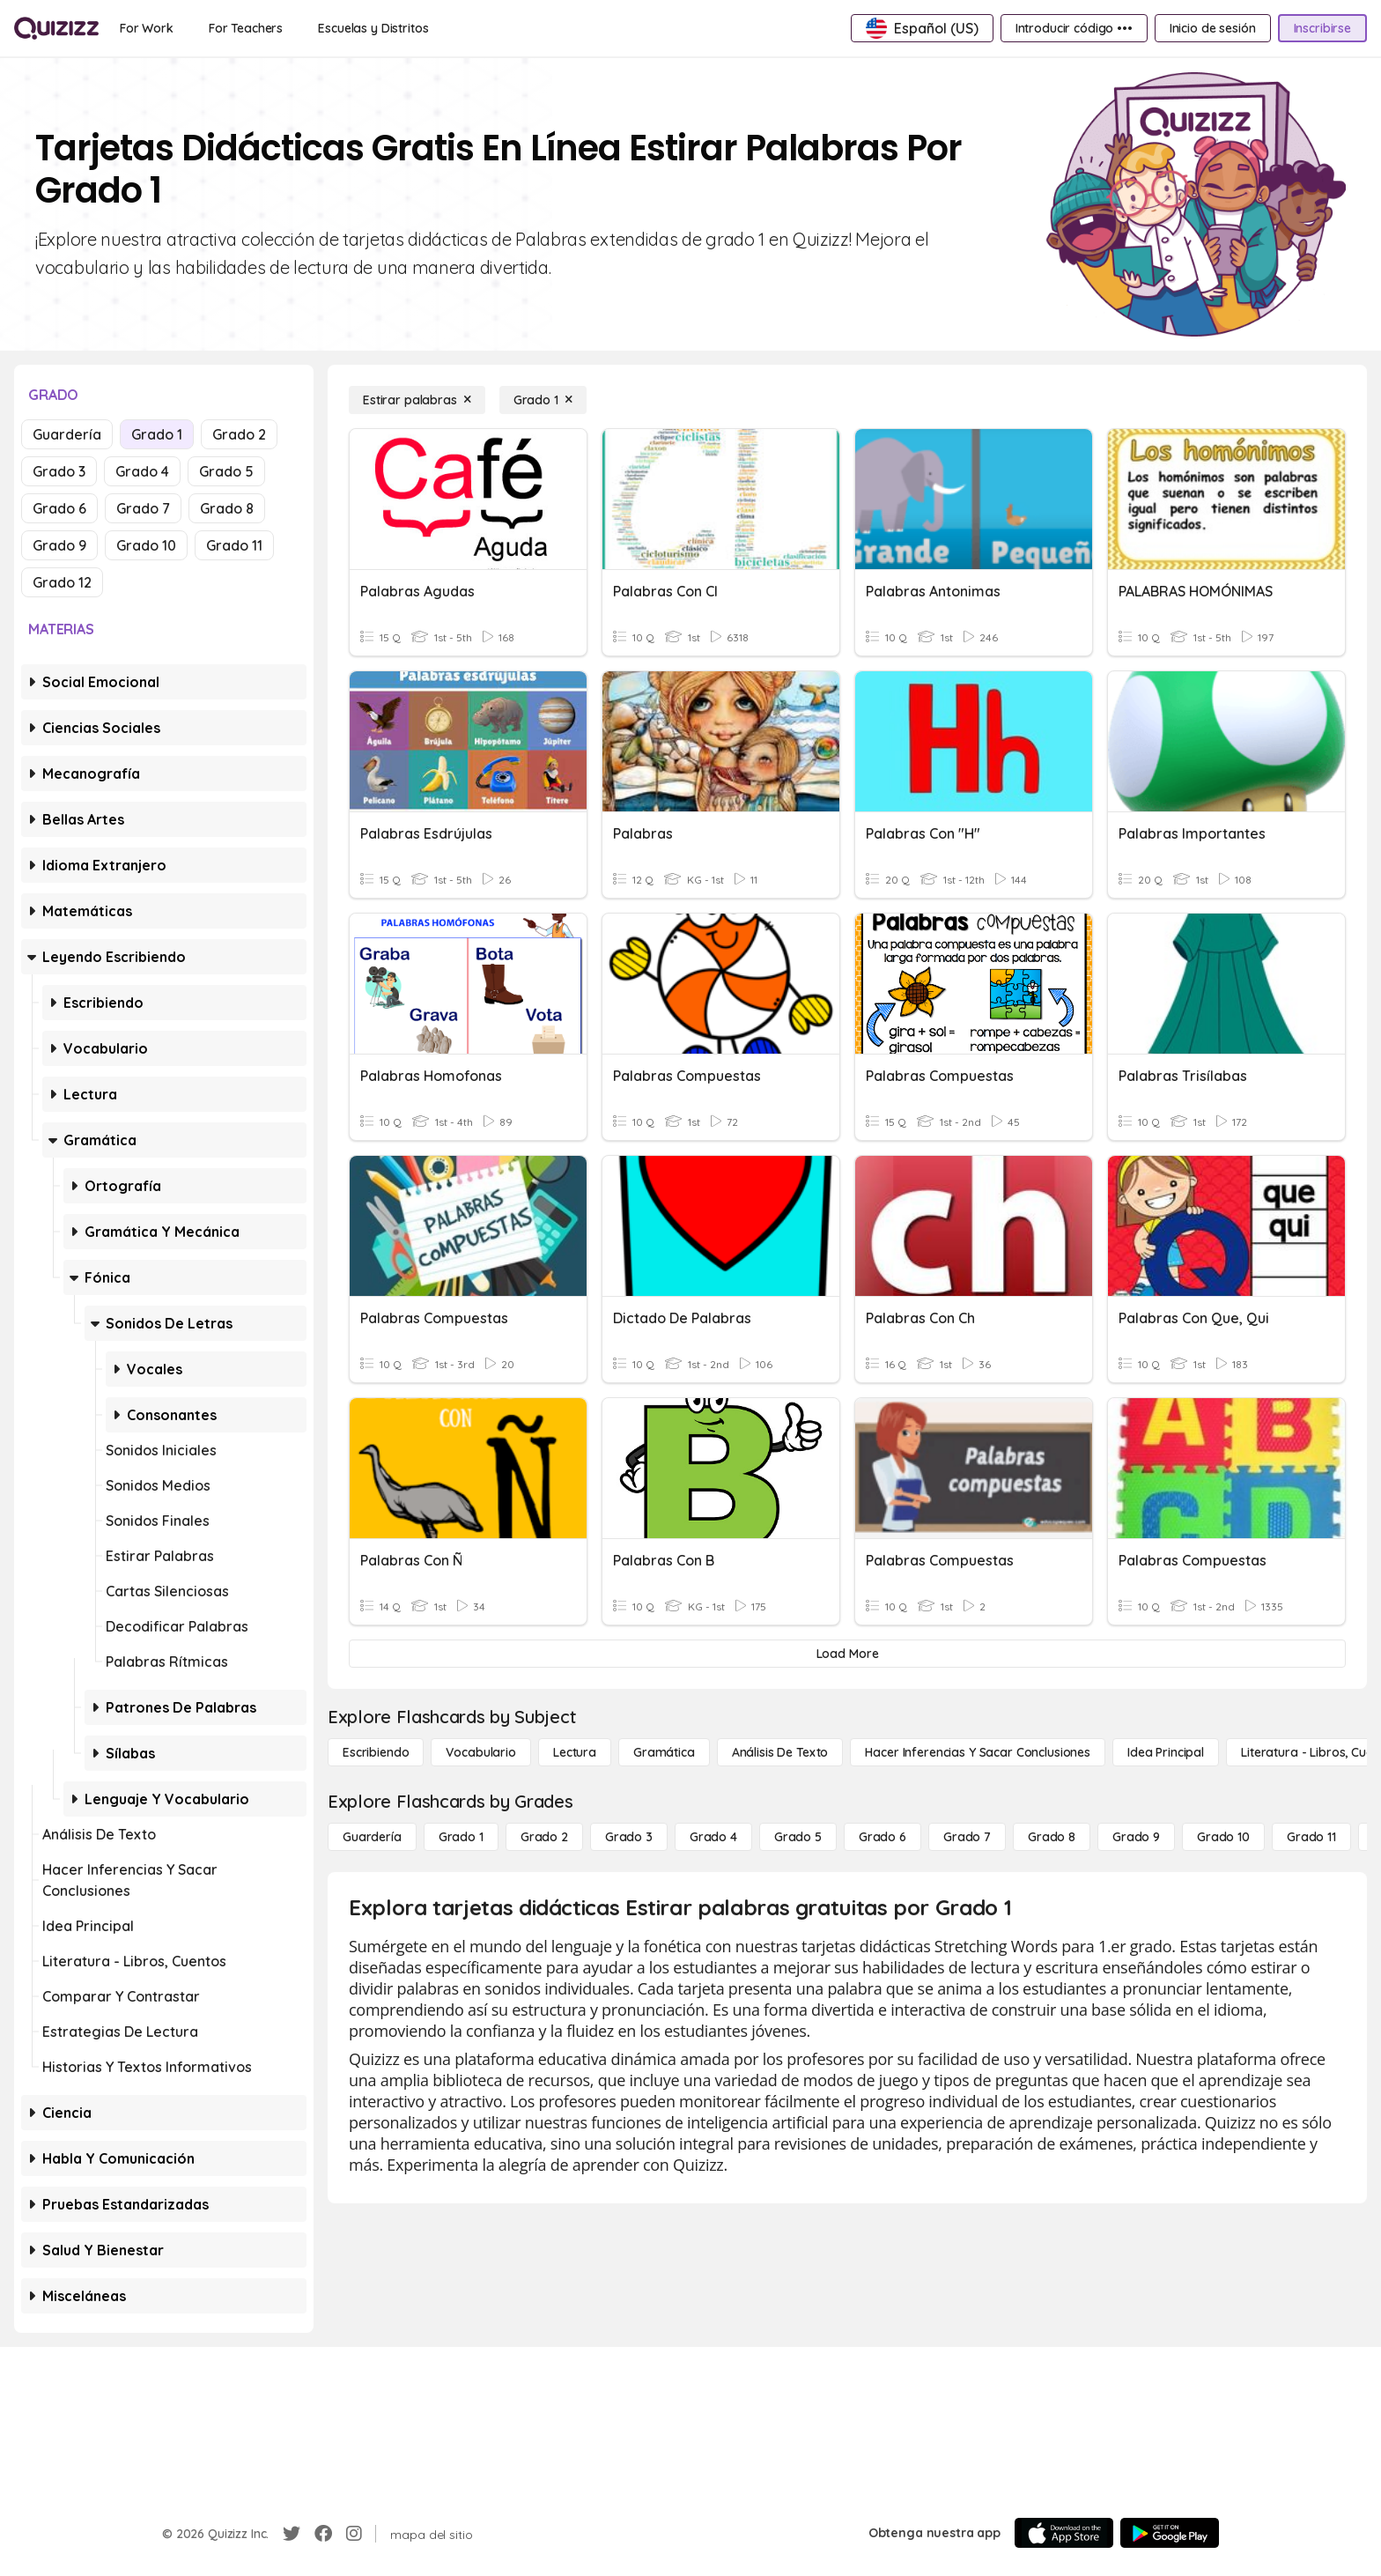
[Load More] (847, 1654)
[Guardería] (372, 1837)
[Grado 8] (1051, 1837)
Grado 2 (239, 434)
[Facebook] (323, 2534)
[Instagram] (354, 2534)
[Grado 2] (544, 1837)
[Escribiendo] (376, 1752)
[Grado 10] (1223, 1837)
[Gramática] (664, 1752)
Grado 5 (226, 471)
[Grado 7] (967, 1837)
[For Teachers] (246, 28)
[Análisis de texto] (780, 1752)
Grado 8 (227, 508)
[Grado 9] (1136, 1837)
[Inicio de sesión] (1213, 28)
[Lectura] (574, 1752)
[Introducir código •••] (1074, 28)
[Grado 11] (1311, 1837)
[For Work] (147, 28)
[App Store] (1064, 2533)
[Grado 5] (798, 1837)
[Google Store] (1169, 2533)
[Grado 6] (882, 1837)
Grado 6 (59, 508)
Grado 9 (59, 545)
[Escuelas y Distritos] (373, 28)
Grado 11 (234, 545)
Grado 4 (142, 471)
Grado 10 (146, 545)
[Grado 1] (543, 400)
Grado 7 (143, 508)
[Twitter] (291, 2534)
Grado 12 (62, 582)
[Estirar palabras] (417, 400)
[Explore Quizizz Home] (56, 28)
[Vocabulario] (480, 1752)
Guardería (67, 434)
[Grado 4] (713, 1837)
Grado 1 (156, 434)
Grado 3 (59, 471)
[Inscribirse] (1322, 28)
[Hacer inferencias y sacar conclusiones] (977, 1752)
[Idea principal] (1165, 1752)
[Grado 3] (629, 1837)
